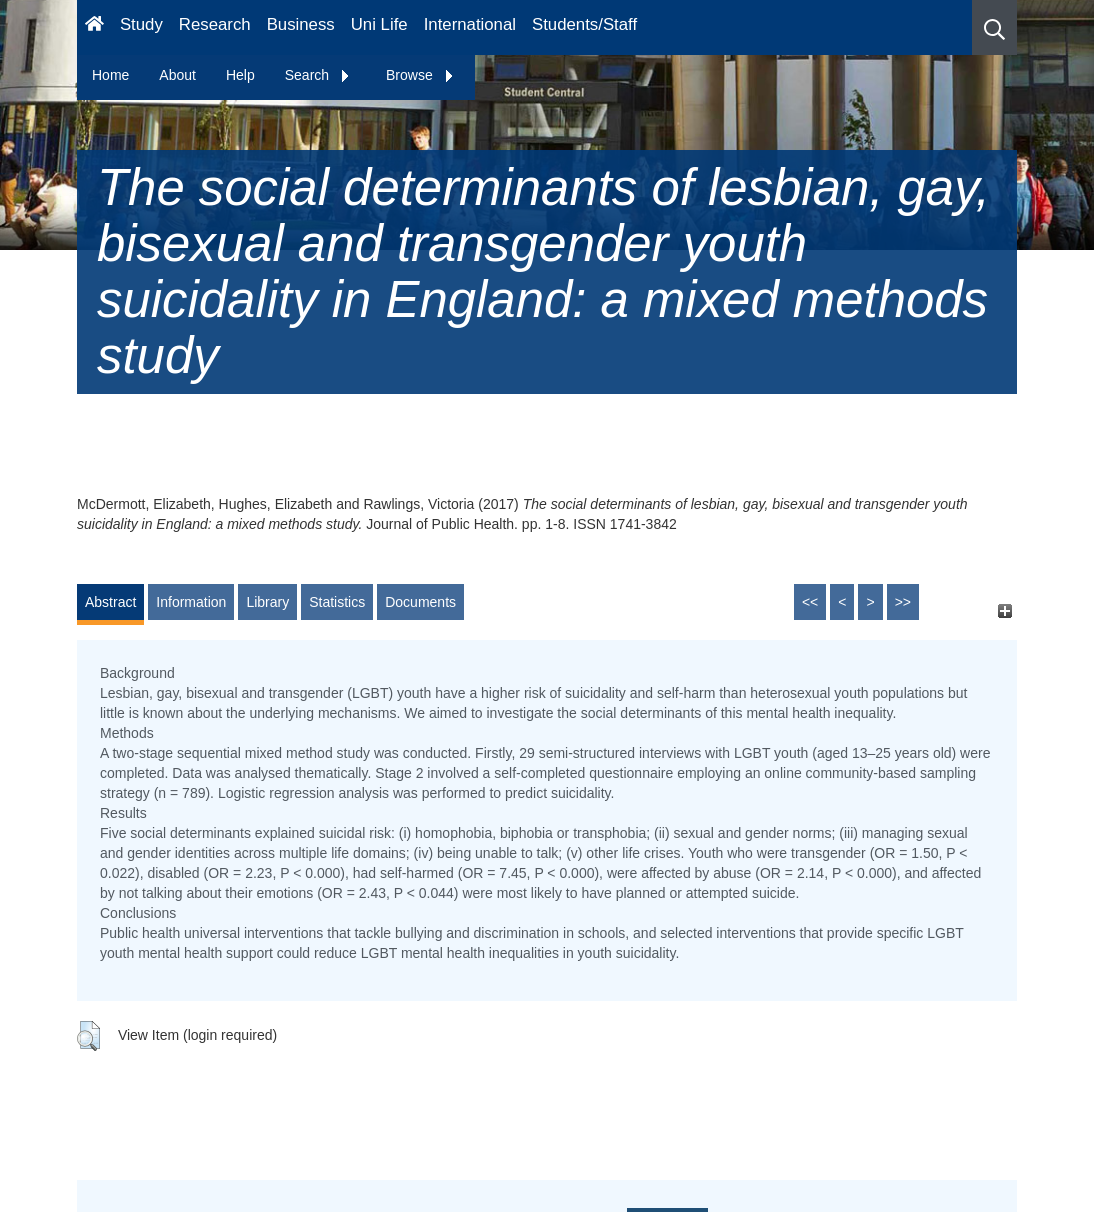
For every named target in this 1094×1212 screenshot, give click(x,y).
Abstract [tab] (110, 602)
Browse (420, 75)
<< (810, 602)
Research (215, 24)
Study (141, 24)
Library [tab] (267, 602)
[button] (994, 27)
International (470, 24)
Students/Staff (584, 24)
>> (903, 602)
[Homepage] (94, 27)
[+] (1004, 611)
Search (318, 75)
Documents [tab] (420, 602)
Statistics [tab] (337, 602)
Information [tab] (191, 602)
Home (110, 75)
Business (301, 24)
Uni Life (379, 24)
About (177, 75)
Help (240, 75)
